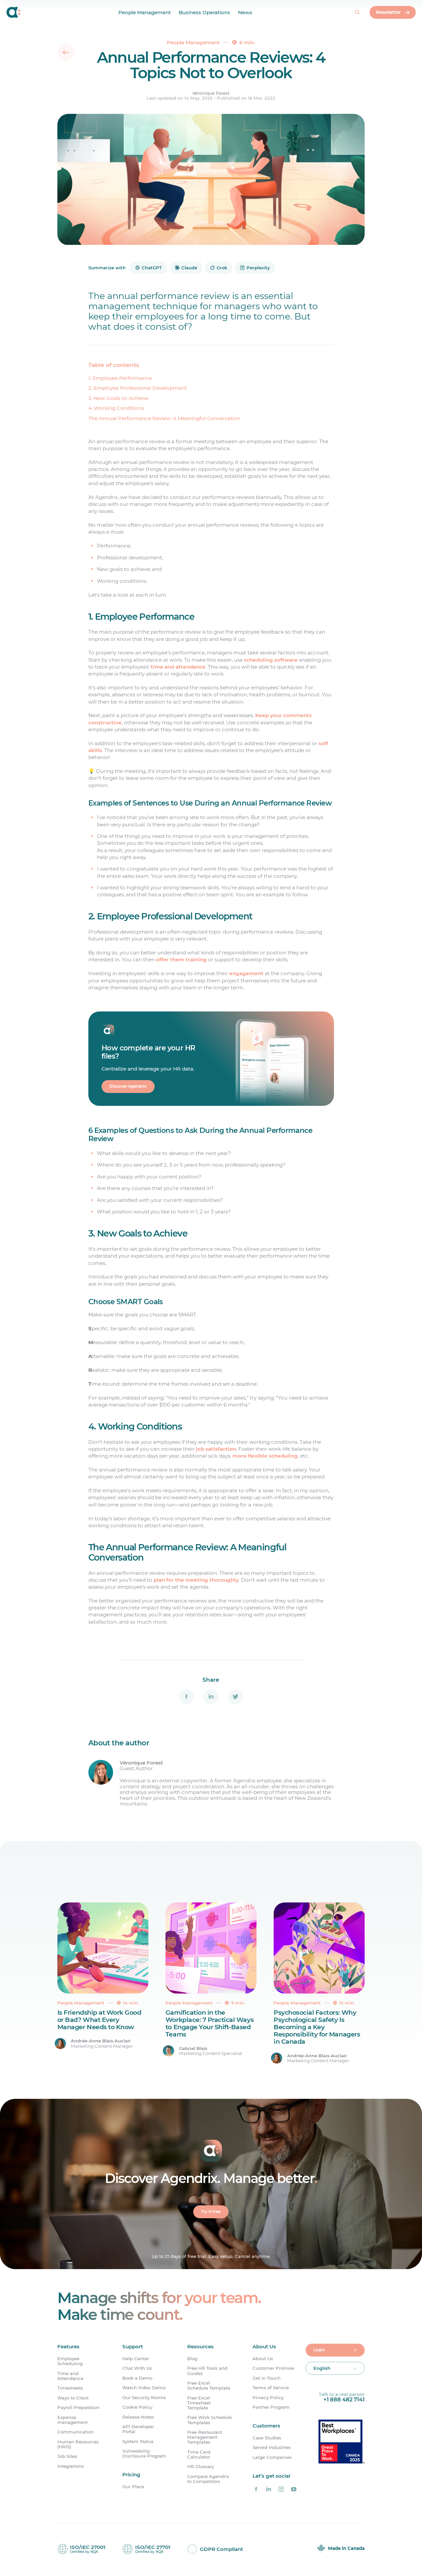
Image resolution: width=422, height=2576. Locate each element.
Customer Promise (273, 2369)
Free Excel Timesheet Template (199, 2403)
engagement (246, 973)
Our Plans (133, 2488)
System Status (138, 2442)
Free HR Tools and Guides (207, 2372)
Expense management (72, 2421)
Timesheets (70, 2389)
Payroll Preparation (78, 2408)
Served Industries (272, 2449)
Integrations (70, 2467)
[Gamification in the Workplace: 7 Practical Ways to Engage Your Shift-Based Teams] (211, 1984)
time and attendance (178, 667)
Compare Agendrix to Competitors (208, 2480)
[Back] (65, 52)
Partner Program (271, 2408)
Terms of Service (271, 2389)
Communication (75, 2433)
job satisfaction (216, 1449)
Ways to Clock (73, 2398)
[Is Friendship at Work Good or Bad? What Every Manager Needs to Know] (102, 1984)
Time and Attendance (70, 2377)
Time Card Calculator (198, 2456)
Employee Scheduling (70, 2362)
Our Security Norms (144, 2398)
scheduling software (271, 660)
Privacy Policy (268, 2398)
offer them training (181, 959)
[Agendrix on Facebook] (256, 2490)
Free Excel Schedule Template (208, 2387)
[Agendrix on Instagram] (281, 2490)
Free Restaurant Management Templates (204, 2438)
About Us (263, 2360)
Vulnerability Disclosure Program (144, 2455)
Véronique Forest (210, 93)
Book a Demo (137, 2379)
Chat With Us (137, 2369)
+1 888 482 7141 (344, 2401)
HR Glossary (200, 2467)
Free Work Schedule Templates (209, 2421)
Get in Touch (267, 2379)
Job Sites (67, 2457)
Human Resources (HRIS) (78, 2445)
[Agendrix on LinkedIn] (268, 2490)
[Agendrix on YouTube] (293, 2490)
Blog (192, 2360)
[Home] (14, 13)
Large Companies (272, 2458)
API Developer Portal (138, 2430)
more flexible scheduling (265, 1456)
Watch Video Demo (144, 2389)
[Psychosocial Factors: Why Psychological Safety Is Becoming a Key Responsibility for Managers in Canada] (319, 1984)
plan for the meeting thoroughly (196, 1580)
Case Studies (267, 2439)
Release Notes (138, 2418)
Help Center (135, 2360)
